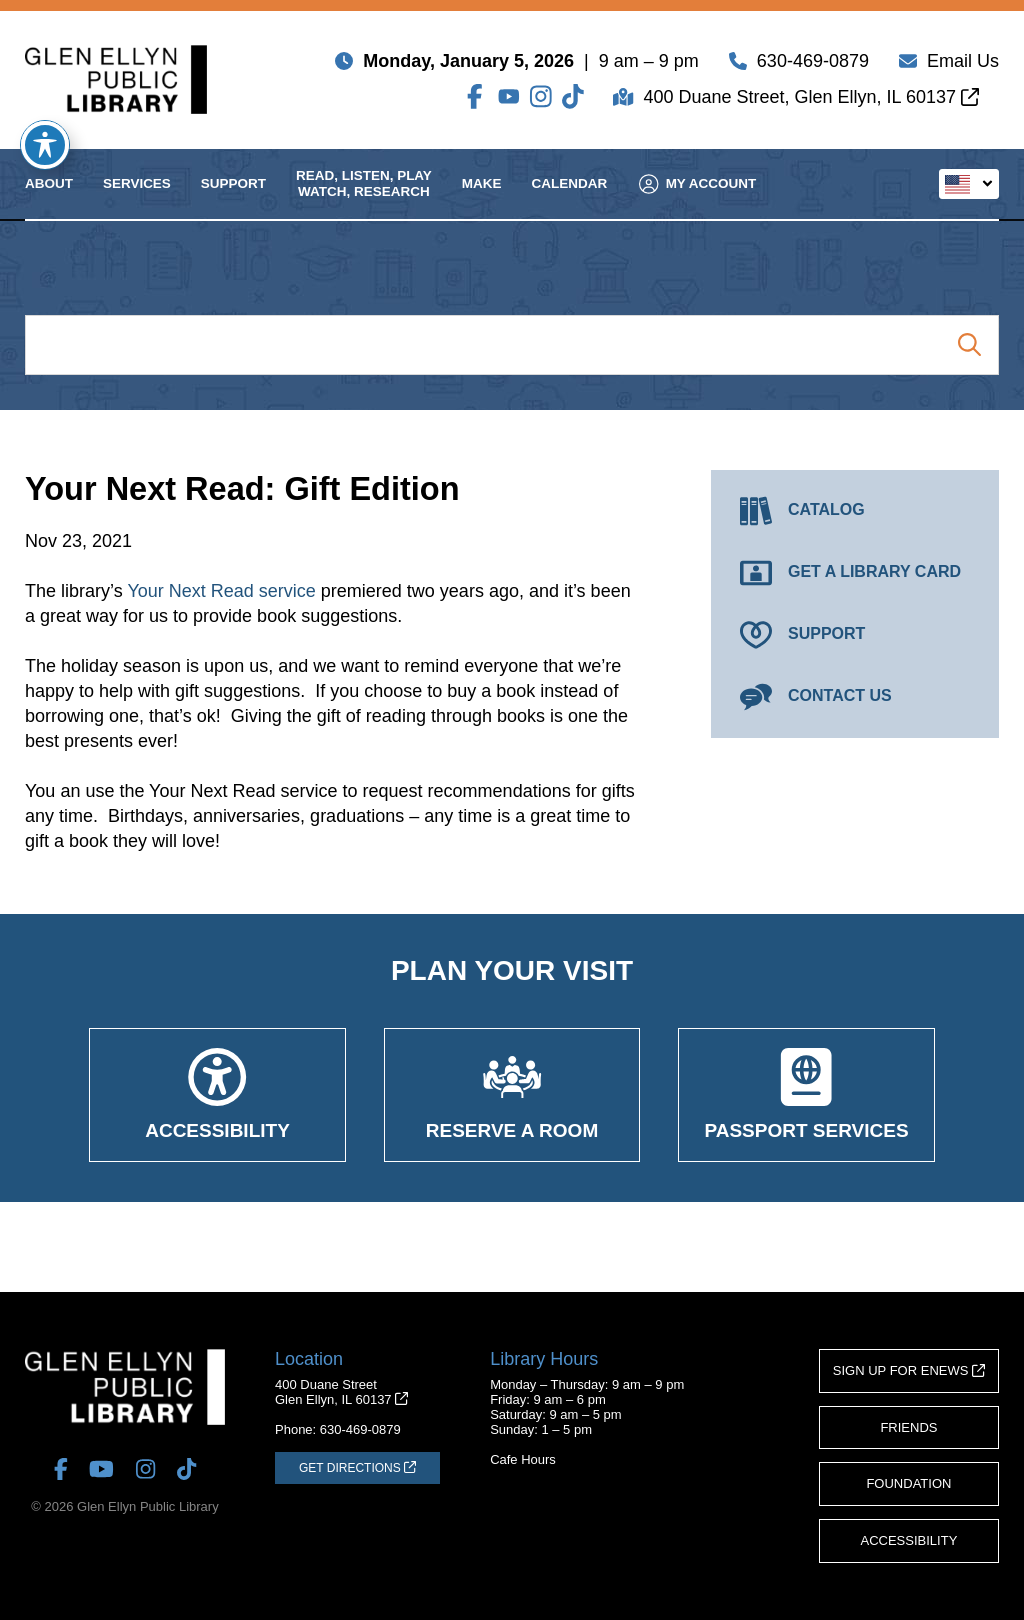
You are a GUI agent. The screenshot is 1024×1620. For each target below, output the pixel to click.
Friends (908, 1427)
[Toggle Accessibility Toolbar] (45, 145)
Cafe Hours (523, 1459)
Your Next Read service (221, 591)
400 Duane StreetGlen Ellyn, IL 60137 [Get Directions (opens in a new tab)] (341, 1392)
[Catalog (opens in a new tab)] (855, 511)
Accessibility (909, 1540)
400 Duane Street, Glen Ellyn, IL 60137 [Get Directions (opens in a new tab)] (811, 101)
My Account (698, 199)
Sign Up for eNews (909, 1370)
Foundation (908, 1483)
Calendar (570, 199)
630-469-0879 (813, 65)
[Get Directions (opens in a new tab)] (357, 1468)
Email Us (963, 65)
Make (482, 199)
